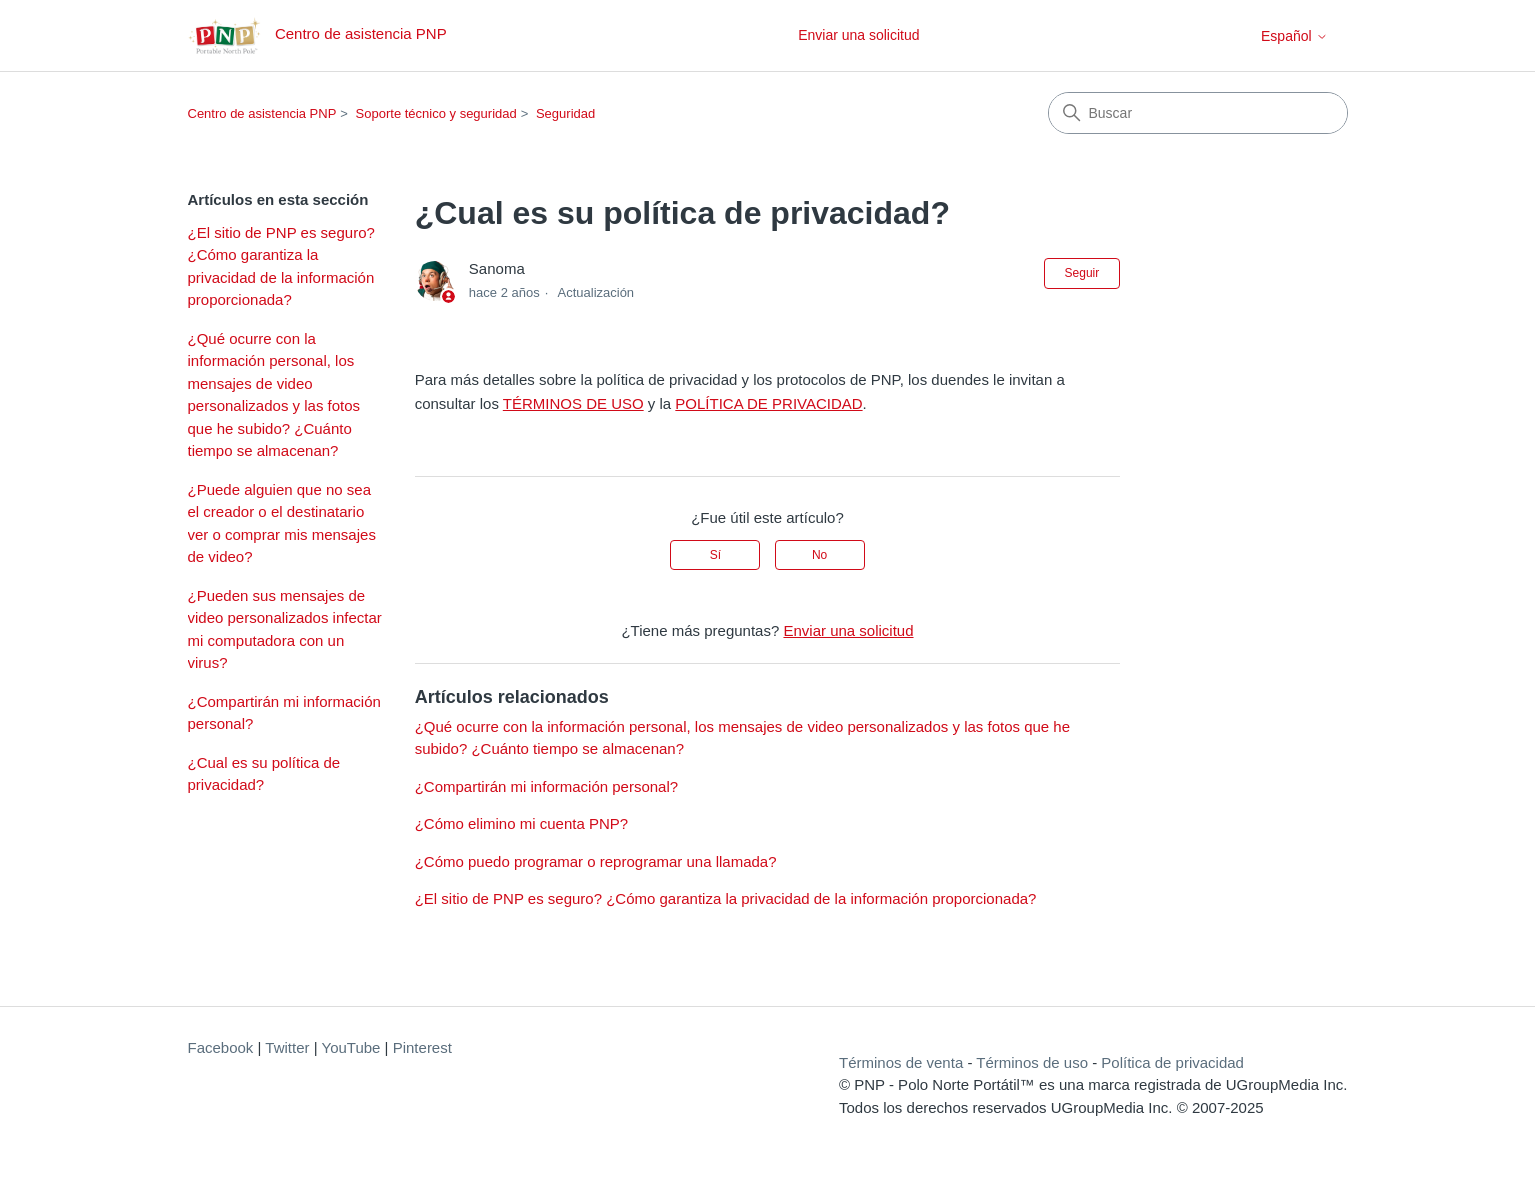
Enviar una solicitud (858, 35)
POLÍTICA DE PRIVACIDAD (768, 403)
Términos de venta (901, 1062)
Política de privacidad (1172, 1062)
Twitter (287, 1047)
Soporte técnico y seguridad (436, 113)
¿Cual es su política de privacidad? (264, 774)
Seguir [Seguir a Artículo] (1082, 273)
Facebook (221, 1047)
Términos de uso (1032, 1062)
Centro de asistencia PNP (262, 113)
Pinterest (422, 1047)
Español (1294, 36)
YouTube (351, 1047)
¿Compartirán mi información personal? (284, 713)
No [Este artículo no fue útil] (819, 555)
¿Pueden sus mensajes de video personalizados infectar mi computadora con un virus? (285, 629)
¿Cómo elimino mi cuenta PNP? (521, 823)
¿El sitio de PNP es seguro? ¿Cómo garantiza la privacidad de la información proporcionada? (281, 266)
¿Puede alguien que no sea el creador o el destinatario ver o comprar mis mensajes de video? (282, 523)
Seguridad (565, 113)
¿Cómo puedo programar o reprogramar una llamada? (596, 861)
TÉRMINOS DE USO (573, 403)
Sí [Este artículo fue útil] (715, 555)
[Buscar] (1198, 113)
